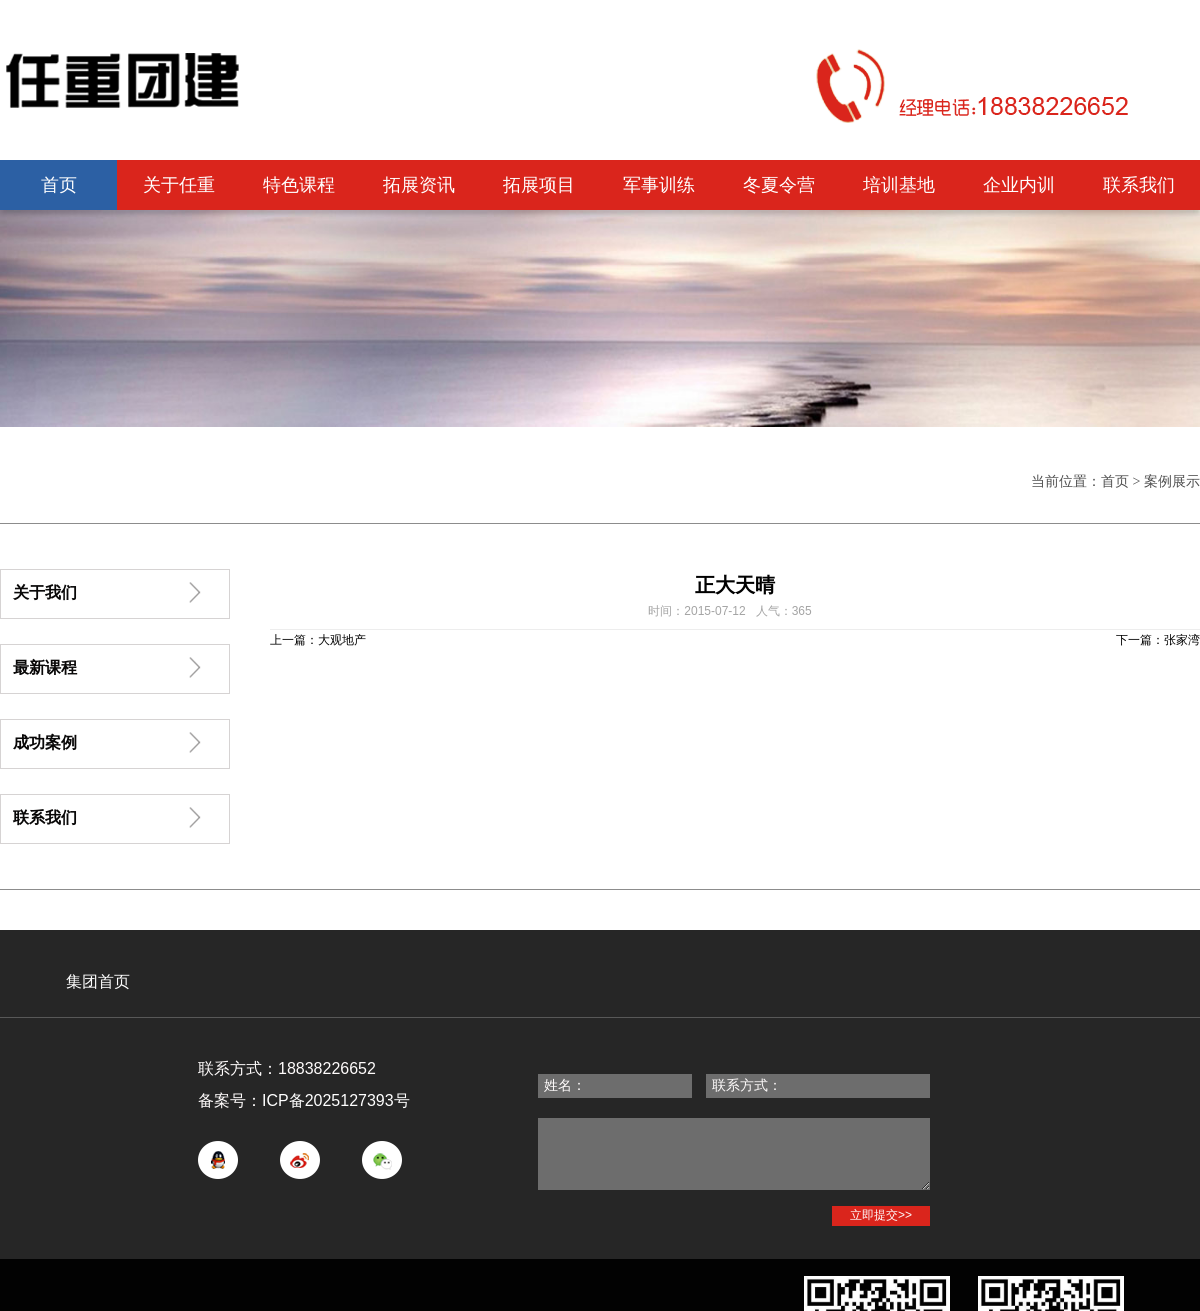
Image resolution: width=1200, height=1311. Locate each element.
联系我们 (1139, 185)
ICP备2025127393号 (336, 1100)
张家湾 (1182, 640)
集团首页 (98, 981)
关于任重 (179, 185)
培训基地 (899, 185)
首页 (59, 185)
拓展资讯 (419, 185)
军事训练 (659, 185)
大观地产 (342, 640)
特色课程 (299, 185)
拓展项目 (539, 185)
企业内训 (1019, 185)
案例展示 (1172, 481)
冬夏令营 (779, 185)
